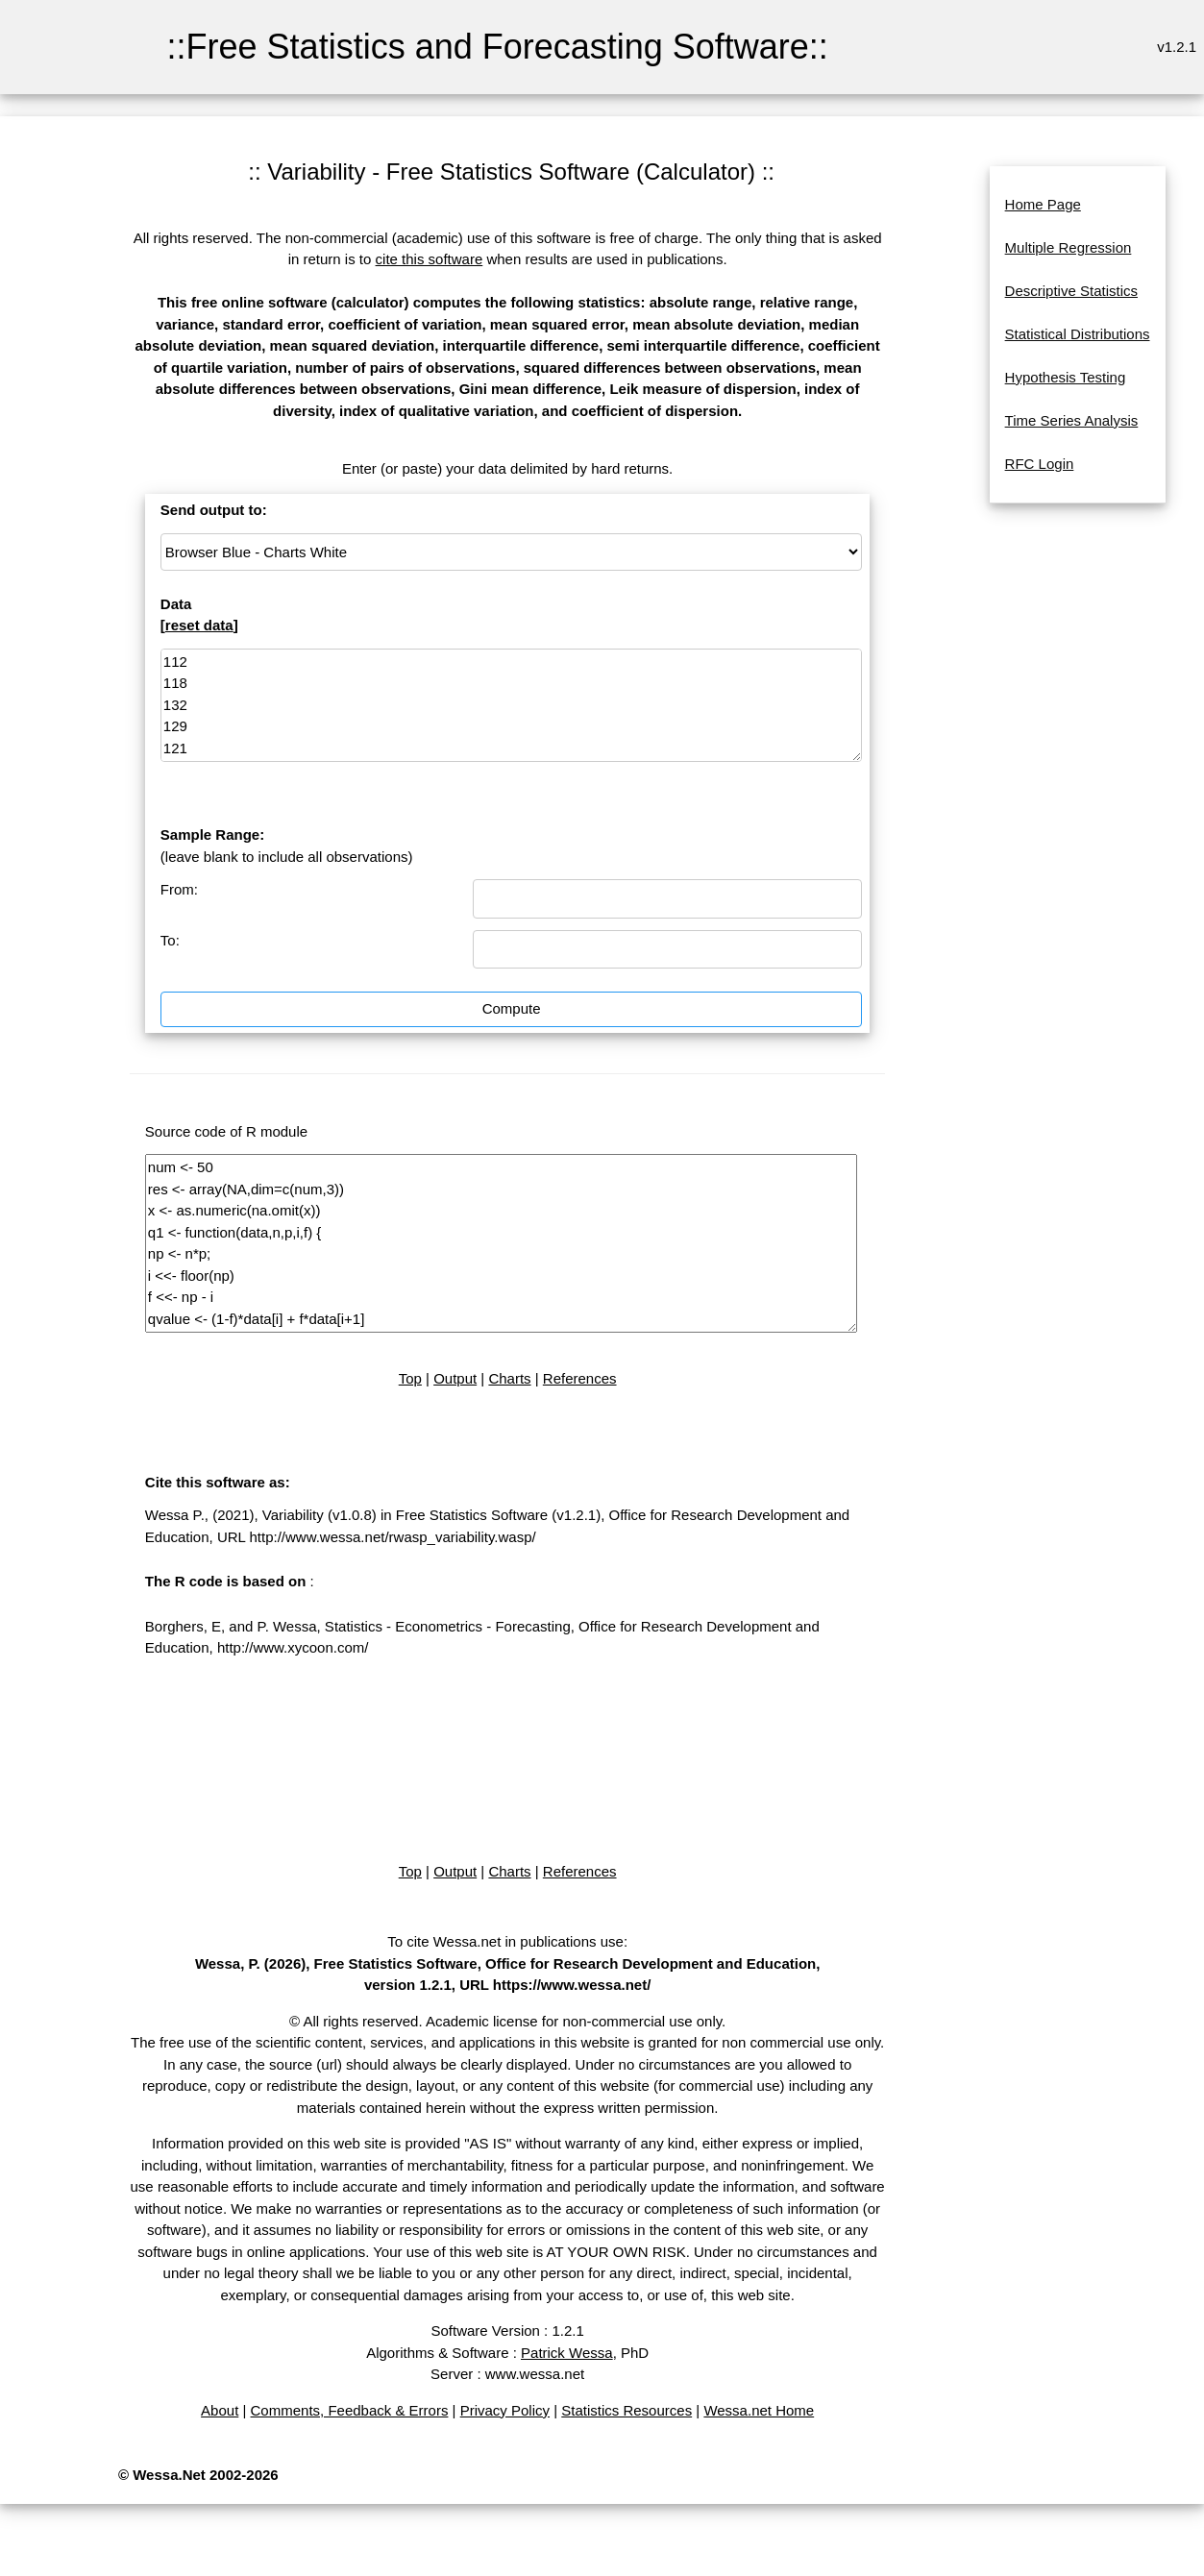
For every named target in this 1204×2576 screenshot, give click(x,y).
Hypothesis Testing (1065, 377)
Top (410, 1378)
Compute (511, 1008)
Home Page (1043, 204)
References (580, 1378)
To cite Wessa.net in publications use (505, 1941)
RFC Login (1039, 463)
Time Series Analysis (1072, 420)
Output (455, 1378)
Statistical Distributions (1077, 334)
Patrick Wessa (567, 2352)
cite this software (429, 259)
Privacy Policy (505, 2410)
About (219, 2410)
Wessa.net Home (758, 2410)
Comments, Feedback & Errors (350, 2410)
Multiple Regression (1068, 247)
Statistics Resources (626, 2410)
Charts (509, 1378)
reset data (199, 625)
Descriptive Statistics (1071, 290)
